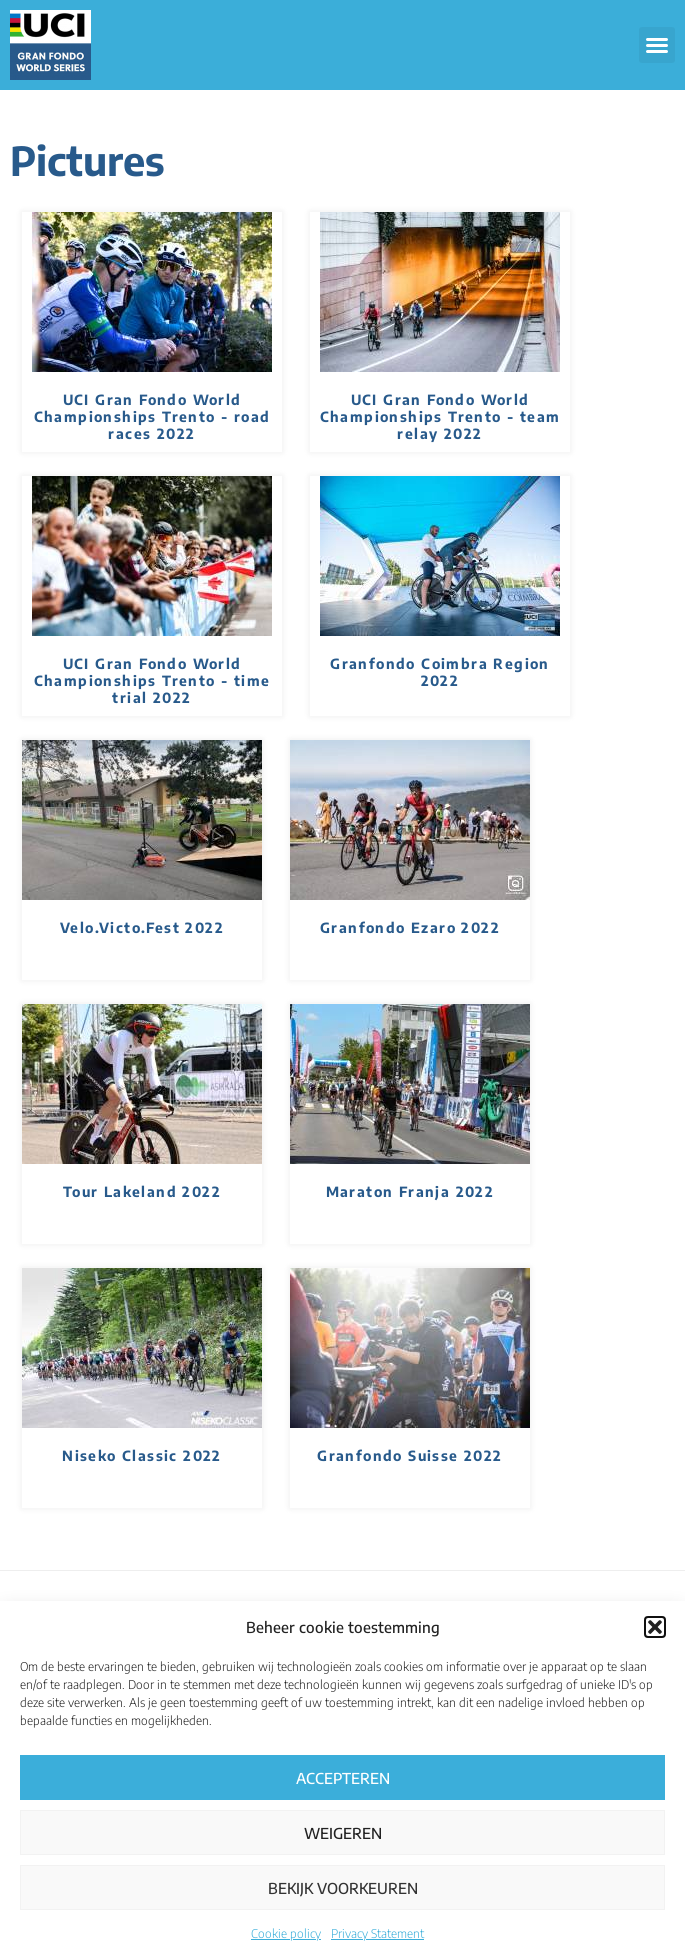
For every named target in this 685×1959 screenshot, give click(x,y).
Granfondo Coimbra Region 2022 (440, 672)
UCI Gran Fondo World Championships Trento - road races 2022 (152, 416)
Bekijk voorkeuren (343, 1888)
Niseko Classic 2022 (142, 1455)
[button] (655, 1627)
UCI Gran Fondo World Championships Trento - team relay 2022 (440, 416)
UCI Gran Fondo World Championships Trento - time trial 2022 (152, 680)
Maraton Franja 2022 (410, 1191)
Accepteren (343, 1778)
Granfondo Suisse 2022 (409, 1455)
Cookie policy (286, 1933)
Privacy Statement (377, 1933)
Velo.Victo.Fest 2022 (142, 927)
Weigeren (343, 1833)
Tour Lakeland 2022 (142, 1191)
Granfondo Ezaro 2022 (410, 927)
